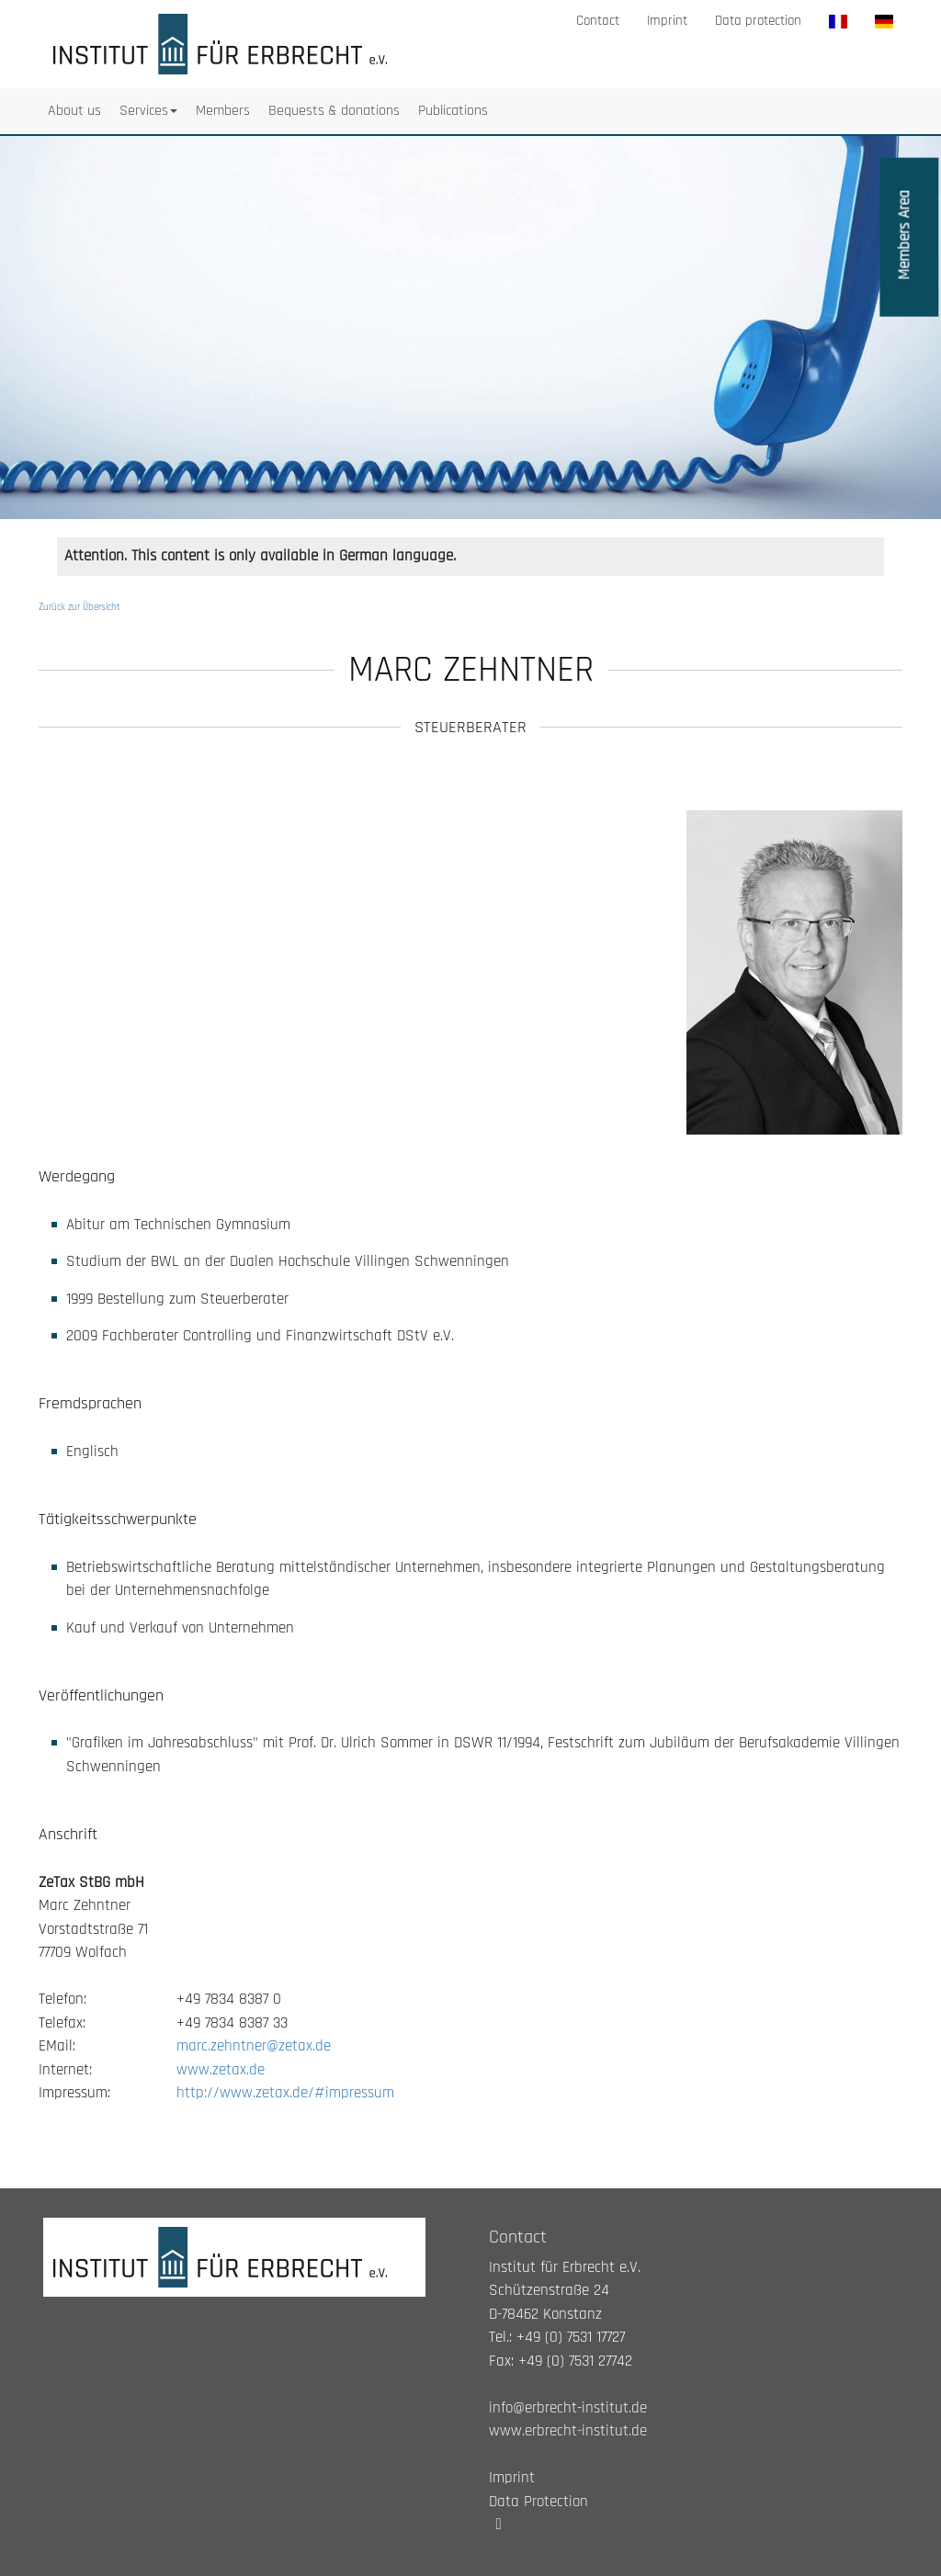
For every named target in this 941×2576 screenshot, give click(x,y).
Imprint (667, 20)
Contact (597, 20)
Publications (453, 110)
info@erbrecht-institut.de (568, 2408)
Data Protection (538, 2501)
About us (74, 110)
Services (148, 110)
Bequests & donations (334, 110)
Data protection (758, 20)
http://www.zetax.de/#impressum (285, 2093)
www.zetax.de (220, 2070)
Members (223, 110)
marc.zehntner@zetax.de (253, 2046)
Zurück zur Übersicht (79, 607)
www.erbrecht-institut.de (568, 2431)
